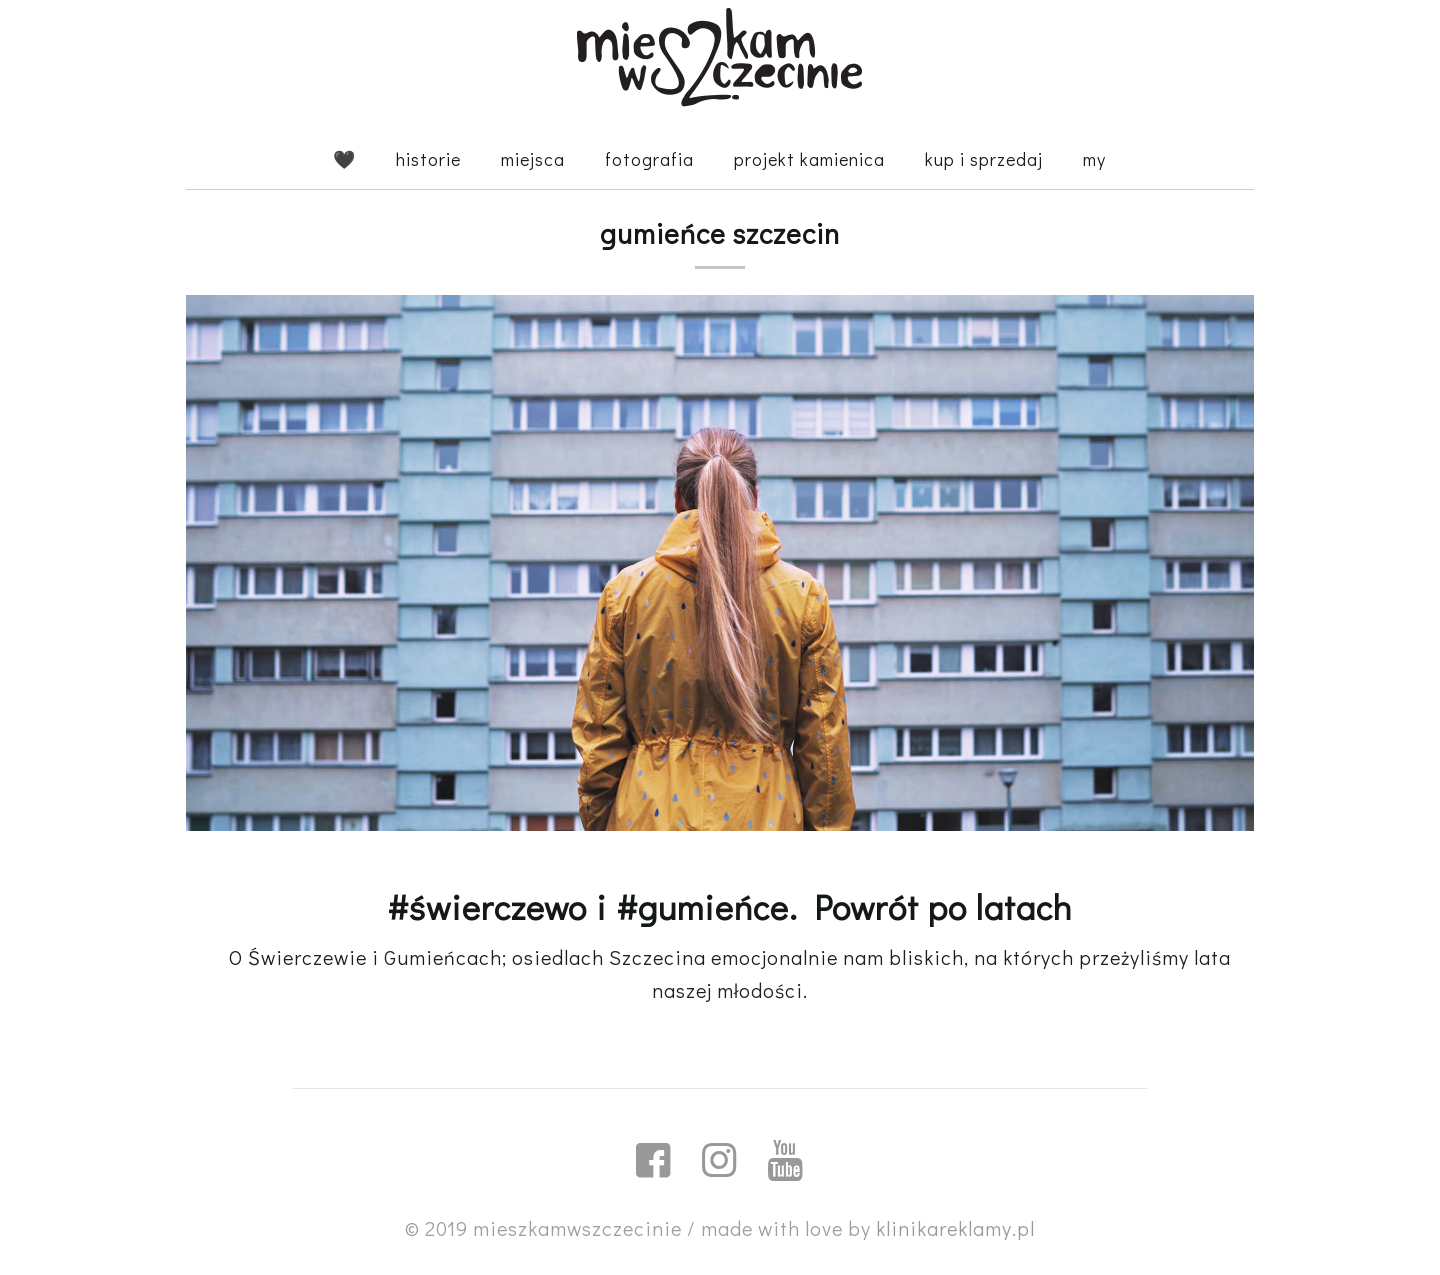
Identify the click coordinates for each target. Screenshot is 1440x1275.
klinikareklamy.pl (955, 1228)
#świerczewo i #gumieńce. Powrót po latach (729, 906)
